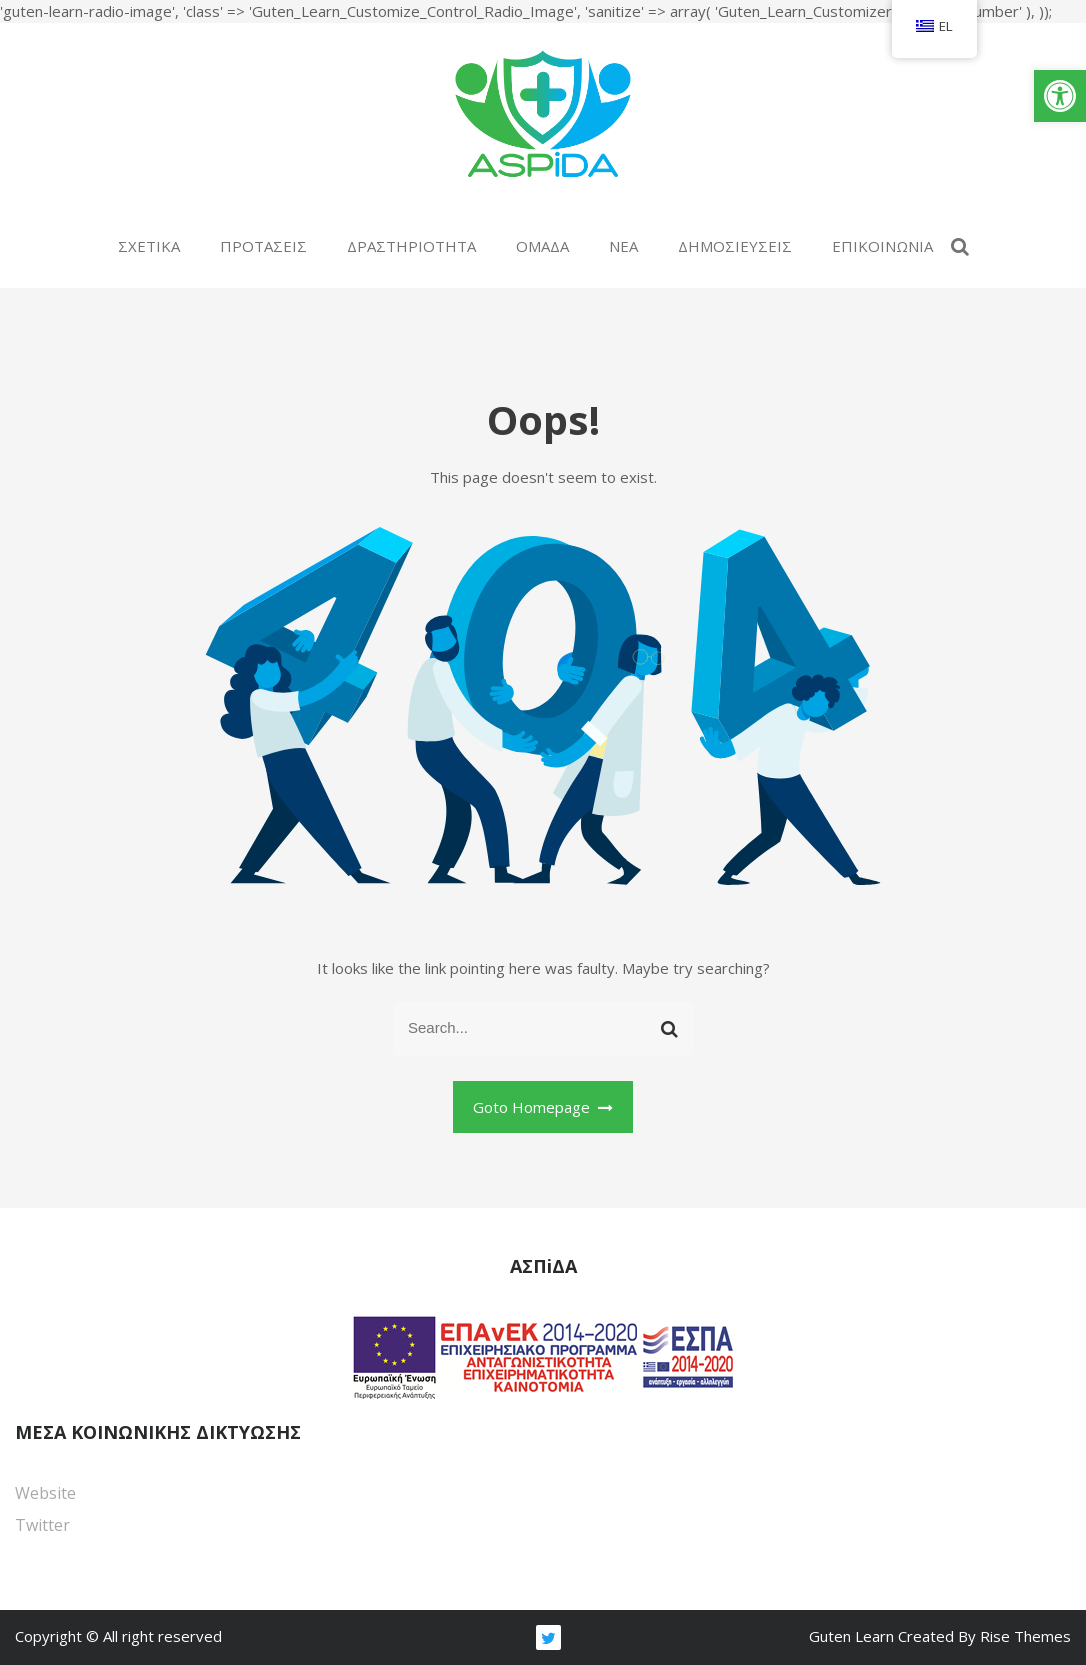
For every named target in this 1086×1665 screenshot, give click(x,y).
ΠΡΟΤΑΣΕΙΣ (263, 246)
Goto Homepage (543, 1107)
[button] (1060, 96)
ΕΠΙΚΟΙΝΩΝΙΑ (882, 246)
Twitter (42, 1525)
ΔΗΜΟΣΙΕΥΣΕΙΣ (735, 246)
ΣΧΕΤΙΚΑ (149, 246)
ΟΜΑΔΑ (542, 246)
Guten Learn (853, 1636)
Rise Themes (1025, 1636)
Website (45, 1493)
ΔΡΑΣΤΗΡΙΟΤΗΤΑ (411, 246)
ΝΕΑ (623, 246)
